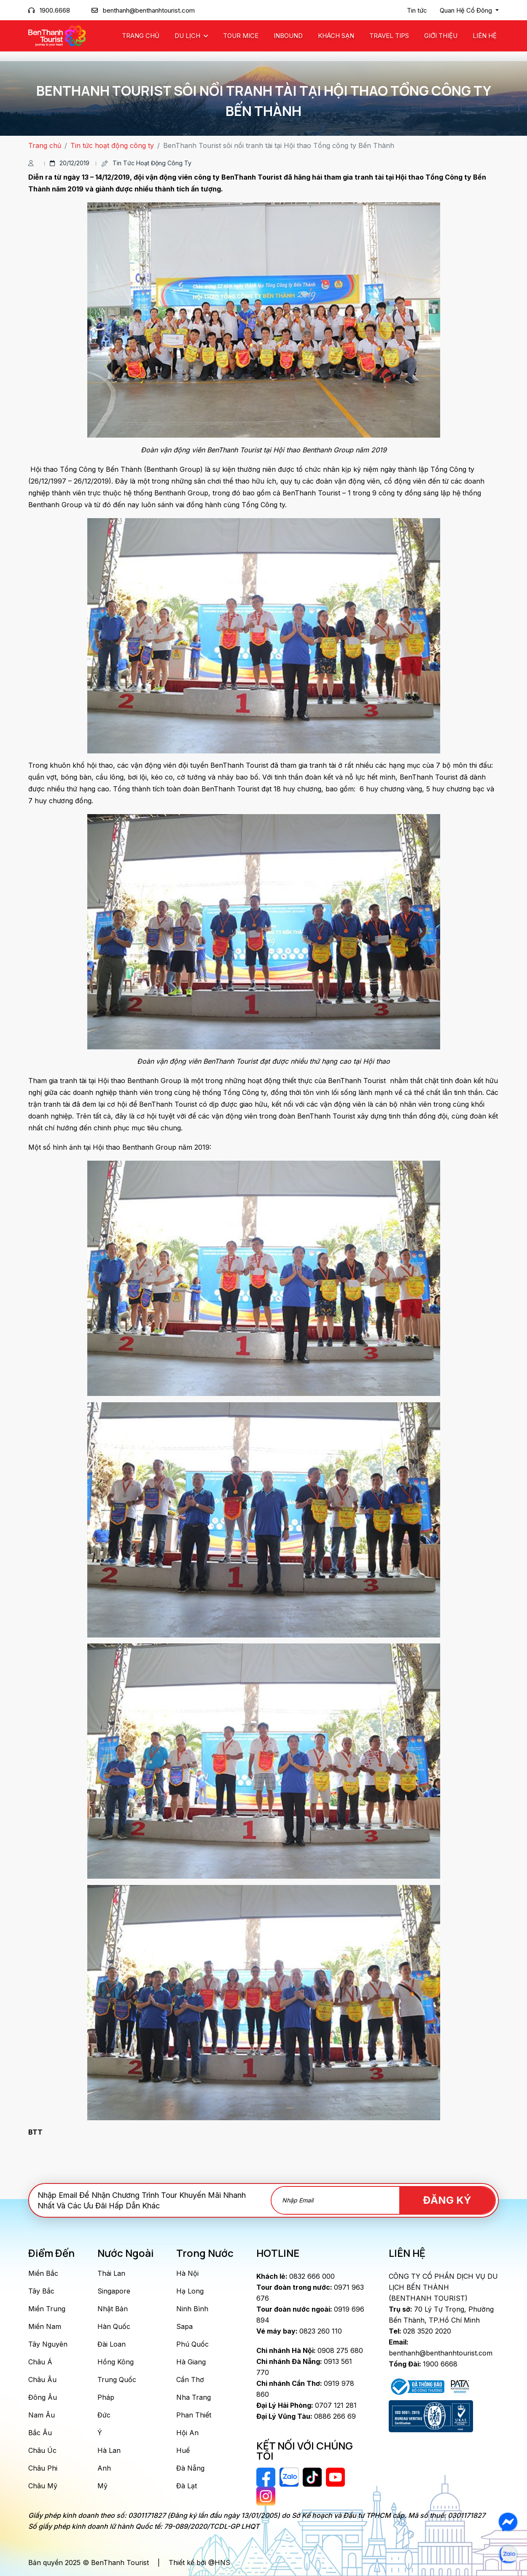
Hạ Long (190, 2291)
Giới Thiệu (440, 36)
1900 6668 (423, 2364)
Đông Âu (42, 2397)
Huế (183, 2450)
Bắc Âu (40, 2432)
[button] (469, 10)
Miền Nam (44, 2326)
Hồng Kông (115, 2362)
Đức (103, 2415)
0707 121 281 (306, 2405)
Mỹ (102, 2486)
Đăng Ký (447, 2200)
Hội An (187, 2432)
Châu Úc (42, 2450)
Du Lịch (188, 36)
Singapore (113, 2291)
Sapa (184, 2326)
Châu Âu (42, 2379)
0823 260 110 (299, 2331)
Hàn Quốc (113, 2326)
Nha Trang (193, 2397)
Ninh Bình (192, 2308)
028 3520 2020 (420, 2331)
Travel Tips (389, 36)
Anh (104, 2468)
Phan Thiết (193, 2415)
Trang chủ (140, 36)
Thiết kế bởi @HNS (199, 2562)
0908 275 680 (309, 2350)
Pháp (105, 2397)
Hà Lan (109, 2450)
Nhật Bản (112, 2308)
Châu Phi (42, 2468)
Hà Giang (191, 2362)
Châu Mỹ (42, 2486)
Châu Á (40, 2362)
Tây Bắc (41, 2291)
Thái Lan (111, 2273)
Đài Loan (111, 2344)
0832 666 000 (295, 2276)
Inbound (288, 36)
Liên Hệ (485, 36)
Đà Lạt (186, 2486)
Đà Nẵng (190, 2468)
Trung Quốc (116, 2379)
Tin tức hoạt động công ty (112, 145)
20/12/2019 (69, 163)
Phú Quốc (192, 2344)
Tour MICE (240, 36)
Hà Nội (187, 2273)
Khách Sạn (336, 36)
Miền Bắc (43, 2273)
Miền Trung (46, 2308)
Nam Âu (41, 2415)
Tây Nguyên (47, 2344)
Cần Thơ (190, 2379)
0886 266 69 (306, 2416)
